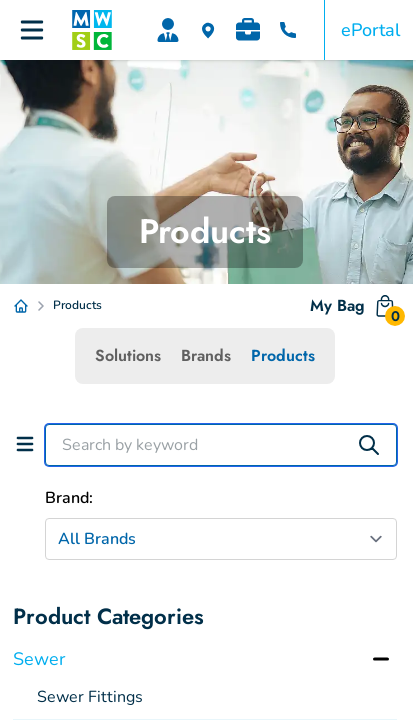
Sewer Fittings (90, 697)
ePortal (370, 30)
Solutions (128, 355)
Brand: (69, 498)
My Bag (353, 310)
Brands (206, 355)
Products (283, 355)
